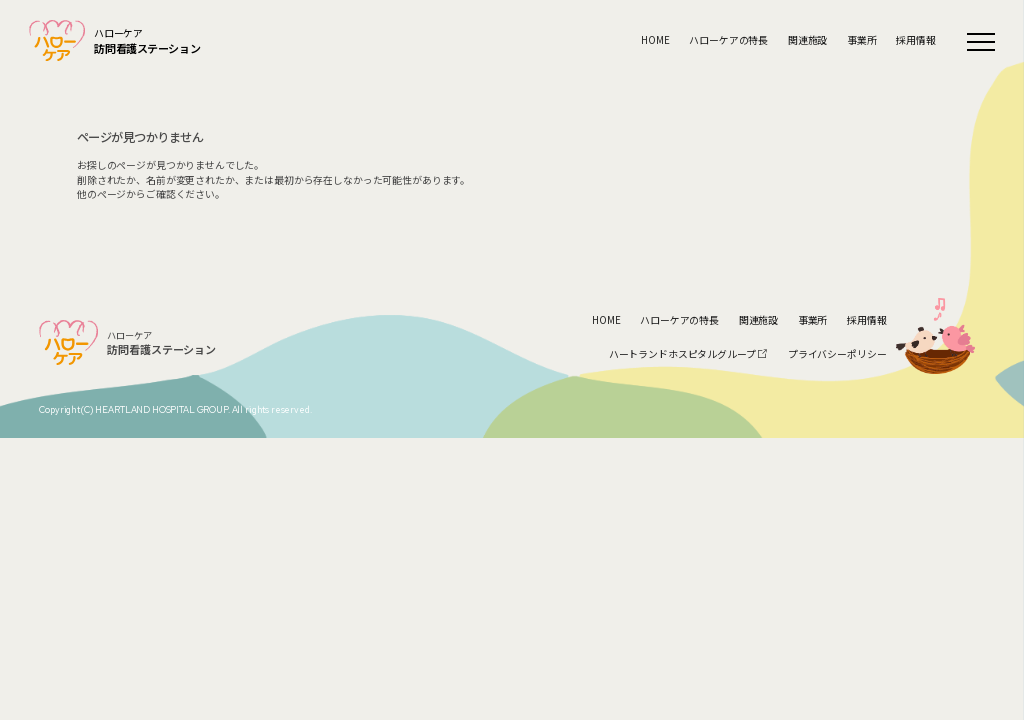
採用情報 (915, 40)
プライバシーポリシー (837, 354)
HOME (655, 40)
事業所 (862, 40)
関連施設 (807, 40)
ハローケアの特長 (728, 40)
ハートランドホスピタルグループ (689, 354)
